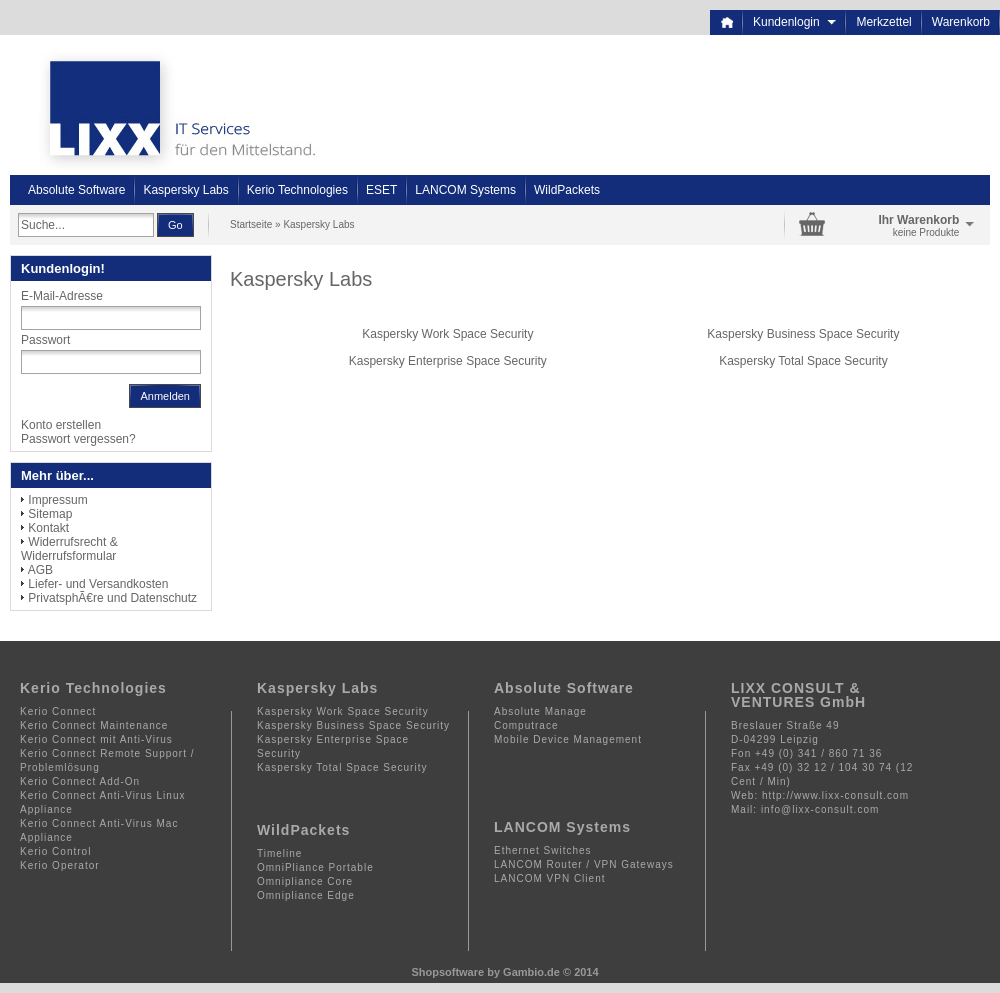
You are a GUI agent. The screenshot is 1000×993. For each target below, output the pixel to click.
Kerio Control (55, 851)
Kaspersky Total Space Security (803, 361)
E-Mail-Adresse (62, 296)
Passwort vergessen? (78, 439)
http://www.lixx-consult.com (835, 795)
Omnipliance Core (305, 881)
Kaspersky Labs (185, 190)
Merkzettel (883, 22)
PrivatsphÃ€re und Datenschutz (112, 598)
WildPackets (567, 190)
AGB (40, 570)
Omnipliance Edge (306, 895)
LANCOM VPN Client (549, 878)
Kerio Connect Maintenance (94, 725)
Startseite (251, 224)
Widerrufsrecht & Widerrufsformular (69, 549)
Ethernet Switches (543, 850)
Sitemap (50, 514)
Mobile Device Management (568, 739)
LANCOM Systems (465, 190)
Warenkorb (961, 22)
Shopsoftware (447, 972)
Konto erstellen (61, 425)
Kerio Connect (58, 711)
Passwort (45, 340)
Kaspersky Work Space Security (447, 334)
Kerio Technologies (297, 190)
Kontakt (48, 528)
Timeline (279, 853)
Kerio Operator (60, 865)
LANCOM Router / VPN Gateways (584, 864)
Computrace (526, 725)
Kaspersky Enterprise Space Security (448, 361)
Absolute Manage (540, 711)
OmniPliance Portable (315, 867)
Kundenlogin (794, 22)
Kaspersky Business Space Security (803, 334)
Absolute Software (76, 190)
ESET (381, 190)
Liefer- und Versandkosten (98, 584)
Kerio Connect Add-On (80, 781)
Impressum (57, 500)
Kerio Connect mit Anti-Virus (96, 739)
